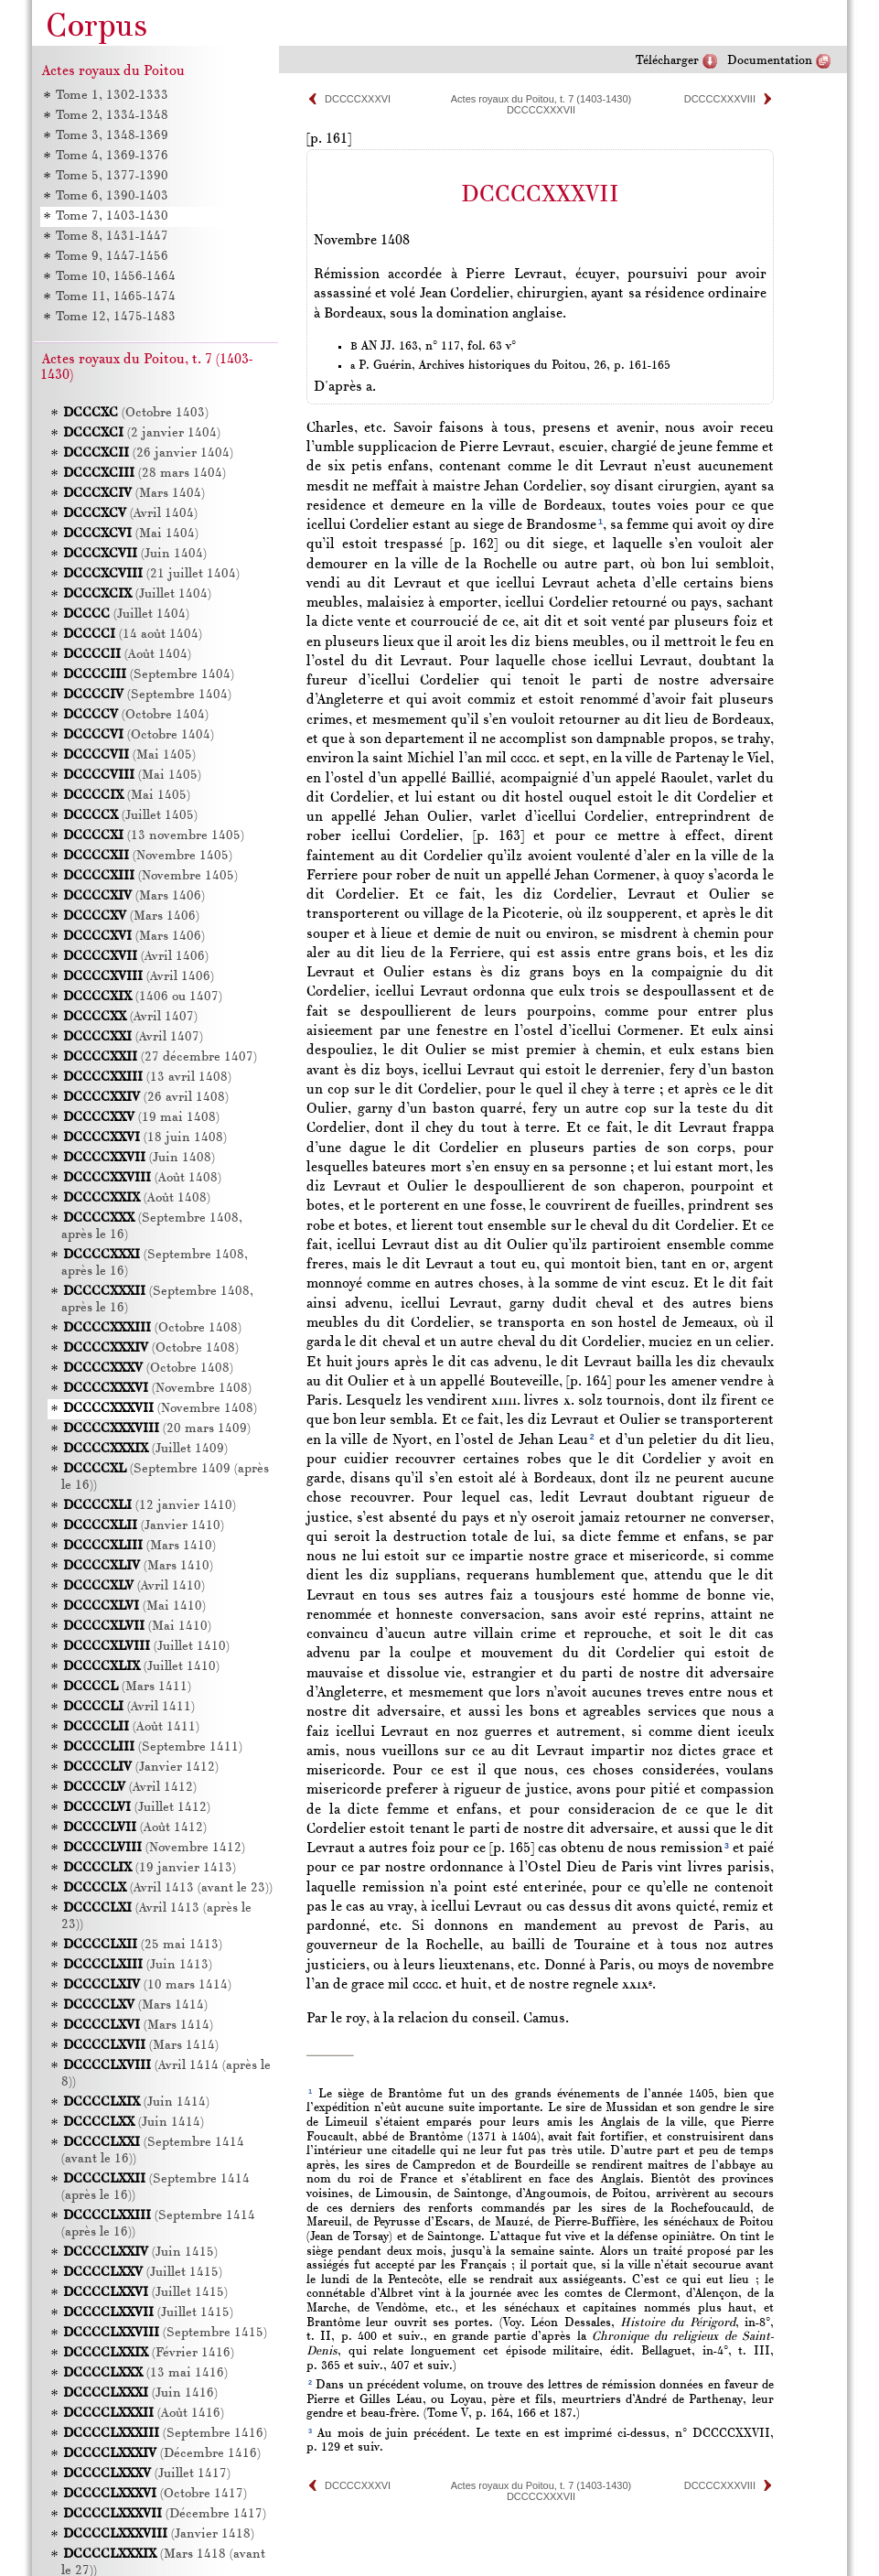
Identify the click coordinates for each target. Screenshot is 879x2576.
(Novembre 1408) (157, 1389)
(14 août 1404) (132, 634)
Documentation (769, 61)
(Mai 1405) (129, 755)
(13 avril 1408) (147, 1077)
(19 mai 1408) (141, 1118)
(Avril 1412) (130, 1788)
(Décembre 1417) (164, 2514)
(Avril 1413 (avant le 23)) (168, 1888)
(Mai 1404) (130, 534)
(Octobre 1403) (136, 413)
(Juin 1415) (140, 2252)
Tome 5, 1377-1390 (112, 176)
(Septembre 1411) (152, 1747)
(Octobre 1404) (136, 715)
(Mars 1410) (139, 1546)
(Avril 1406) (136, 957)
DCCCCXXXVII (541, 109)
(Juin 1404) (135, 554)
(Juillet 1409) (145, 1449)
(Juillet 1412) (136, 1808)
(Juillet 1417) (146, 2474)
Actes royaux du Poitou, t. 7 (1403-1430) (541, 98)
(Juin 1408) (139, 1158)
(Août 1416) (143, 2413)
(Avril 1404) (130, 514)
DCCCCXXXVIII (720, 98)
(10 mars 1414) (147, 1985)
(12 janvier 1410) (149, 1506)
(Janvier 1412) (141, 1767)
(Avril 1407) (130, 1017)
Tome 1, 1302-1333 (112, 95)
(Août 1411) (131, 1727)
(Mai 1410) (134, 1606)
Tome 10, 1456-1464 (116, 277)
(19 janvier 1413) (149, 1868)
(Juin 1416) (140, 2393)
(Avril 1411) (129, 1707)
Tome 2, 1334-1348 (112, 116)
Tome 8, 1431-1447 (112, 236)
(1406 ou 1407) (142, 997)
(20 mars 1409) (157, 1429)
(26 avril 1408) (146, 1098)
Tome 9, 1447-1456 (112, 257)
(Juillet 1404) (137, 594)
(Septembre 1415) (165, 2333)
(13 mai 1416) (145, 2373)
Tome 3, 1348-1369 (112, 136)
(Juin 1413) (137, 1965)
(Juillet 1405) (130, 816)
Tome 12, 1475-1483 (116, 317)
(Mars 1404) (134, 494)
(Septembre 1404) (148, 675)
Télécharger (667, 61)
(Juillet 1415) (142, 2273)
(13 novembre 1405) (153, 836)
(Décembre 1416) (162, 2454)
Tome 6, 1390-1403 (112, 196)
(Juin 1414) (136, 2102)
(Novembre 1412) (154, 1848)
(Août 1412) (135, 1828)
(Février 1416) (148, 2353)
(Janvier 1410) (143, 1526)
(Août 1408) (142, 1178)
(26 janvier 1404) (148, 453)
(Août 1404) (127, 655)
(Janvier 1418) (158, 2534)
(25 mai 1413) (142, 1945)
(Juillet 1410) (146, 1647)
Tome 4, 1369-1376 (112, 156)
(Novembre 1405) (147, 856)
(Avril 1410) (134, 1586)
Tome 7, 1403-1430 (112, 216)
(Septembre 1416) (165, 2434)
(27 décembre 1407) (160, 1057)
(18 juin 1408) (145, 1138)
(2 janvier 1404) (141, 433)
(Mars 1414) (135, 2005)
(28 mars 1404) (144, 473)
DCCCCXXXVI (358, 98)
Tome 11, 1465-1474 (116, 297)
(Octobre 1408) (152, 1328)
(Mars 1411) (127, 1687)
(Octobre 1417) (155, 2494)
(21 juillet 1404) (151, 574)
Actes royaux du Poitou (113, 71)
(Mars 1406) (134, 896)
